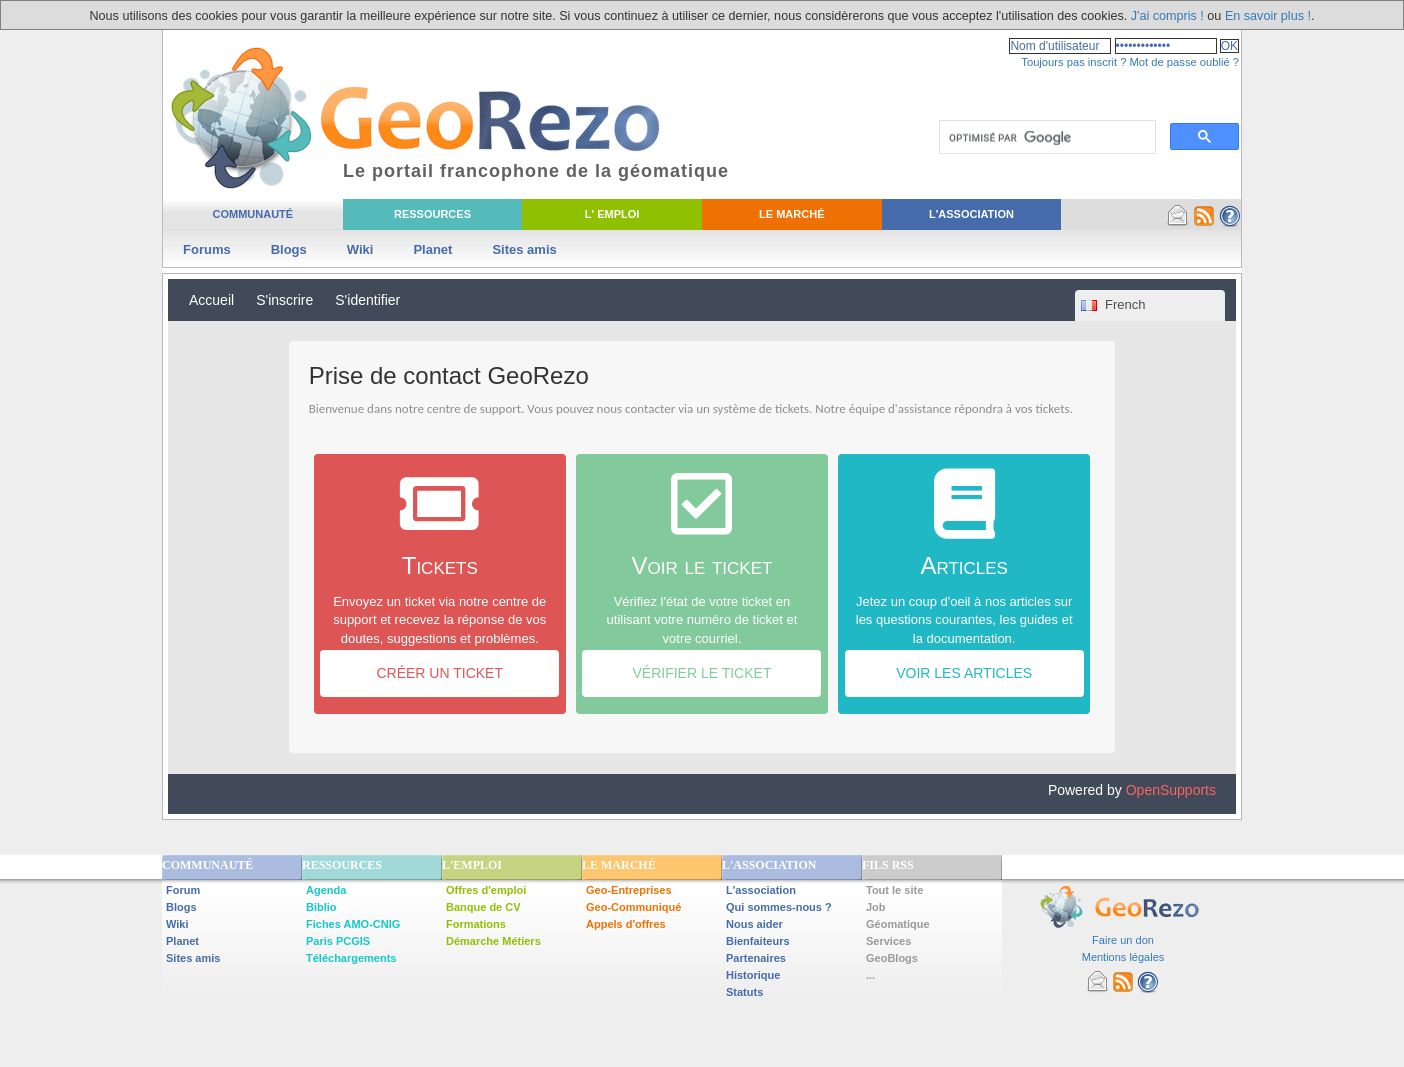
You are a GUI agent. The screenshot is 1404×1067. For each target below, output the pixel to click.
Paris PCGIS (338, 941)
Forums (207, 249)
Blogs (289, 249)
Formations (476, 924)
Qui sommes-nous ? (779, 907)
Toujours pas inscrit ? (1073, 62)
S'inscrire (284, 300)
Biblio (321, 907)
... (870, 975)
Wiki (360, 249)
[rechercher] (1045, 138)
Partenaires (756, 958)
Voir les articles (964, 673)
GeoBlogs (892, 958)
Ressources (432, 214)
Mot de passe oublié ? (1184, 62)
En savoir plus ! (1268, 16)
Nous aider (754, 924)
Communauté (252, 214)
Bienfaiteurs (758, 941)
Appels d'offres (626, 924)
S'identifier (367, 300)
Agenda (326, 890)
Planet (432, 249)
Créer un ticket (439, 673)
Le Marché (791, 214)
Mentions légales (1123, 957)
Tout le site (894, 890)
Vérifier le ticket (701, 673)
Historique (753, 975)
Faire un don (1123, 940)
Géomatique (898, 924)
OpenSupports (1171, 790)
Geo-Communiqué (633, 907)
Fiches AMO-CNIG (353, 924)
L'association (761, 890)
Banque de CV (483, 907)
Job (876, 907)
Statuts (744, 992)
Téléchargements (351, 958)
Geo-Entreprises (629, 890)
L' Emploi (612, 214)
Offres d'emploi (486, 890)
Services (888, 941)
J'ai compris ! (1167, 16)
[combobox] (1150, 305)
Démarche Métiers (493, 941)
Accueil (211, 300)
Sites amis (524, 249)
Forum (183, 890)
